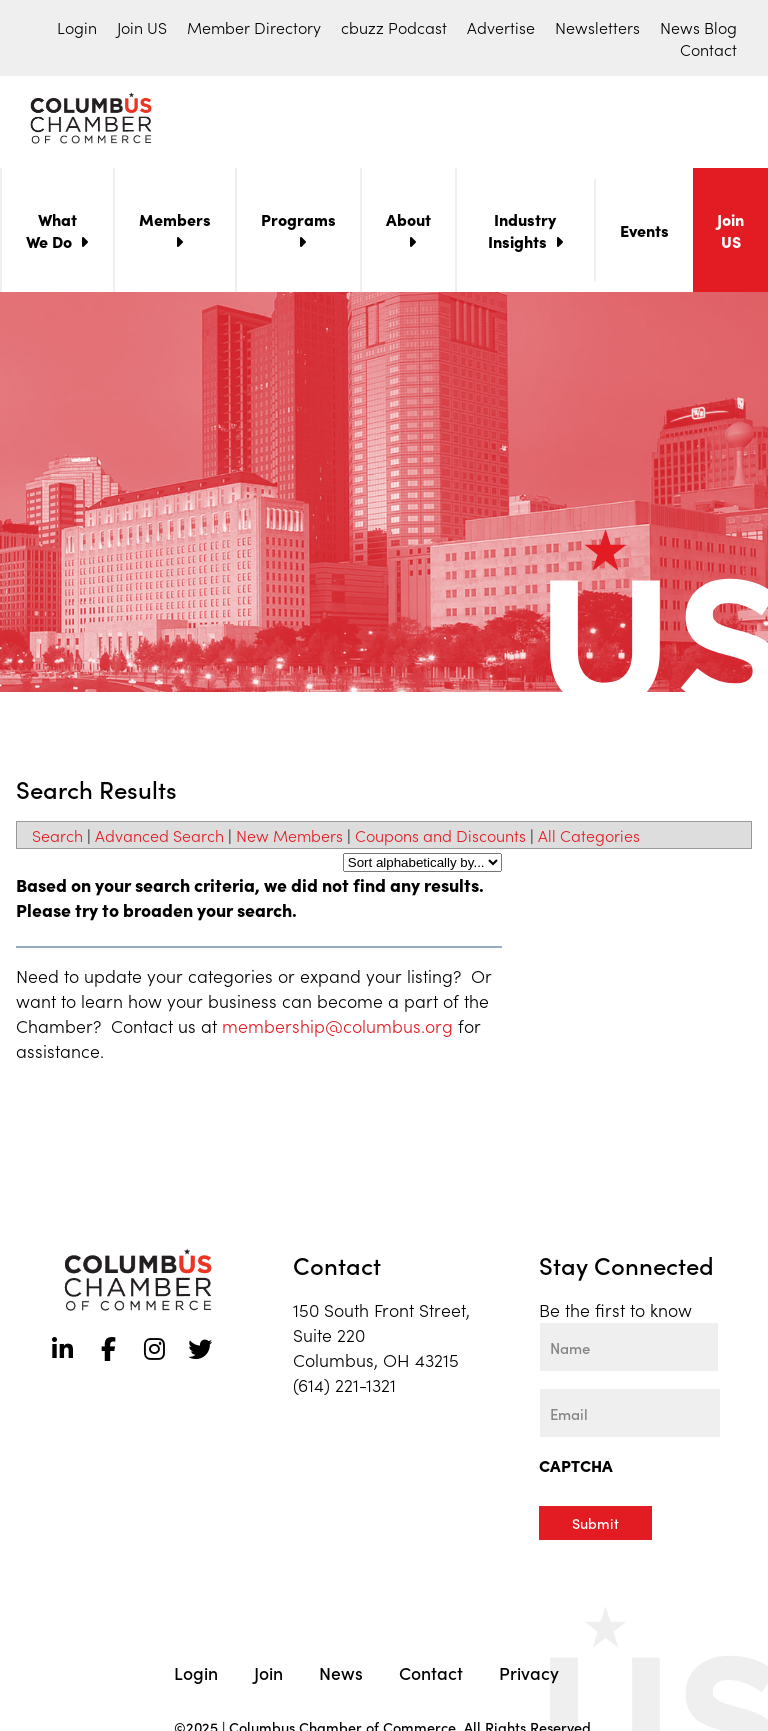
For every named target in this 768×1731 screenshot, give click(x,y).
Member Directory (254, 27)
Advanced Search (159, 839)
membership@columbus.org (337, 1029)
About (408, 223)
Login (77, 27)
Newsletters (597, 27)
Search (57, 839)
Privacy (529, 1674)
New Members (289, 839)
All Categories (589, 839)
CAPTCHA (576, 1469)
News (341, 1674)
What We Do (51, 234)
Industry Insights (522, 234)
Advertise (501, 27)
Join (268, 1674)
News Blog (698, 27)
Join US (142, 27)
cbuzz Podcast (394, 27)
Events (644, 234)
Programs (298, 223)
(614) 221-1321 (344, 1388)
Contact (708, 49)
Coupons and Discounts (440, 839)
